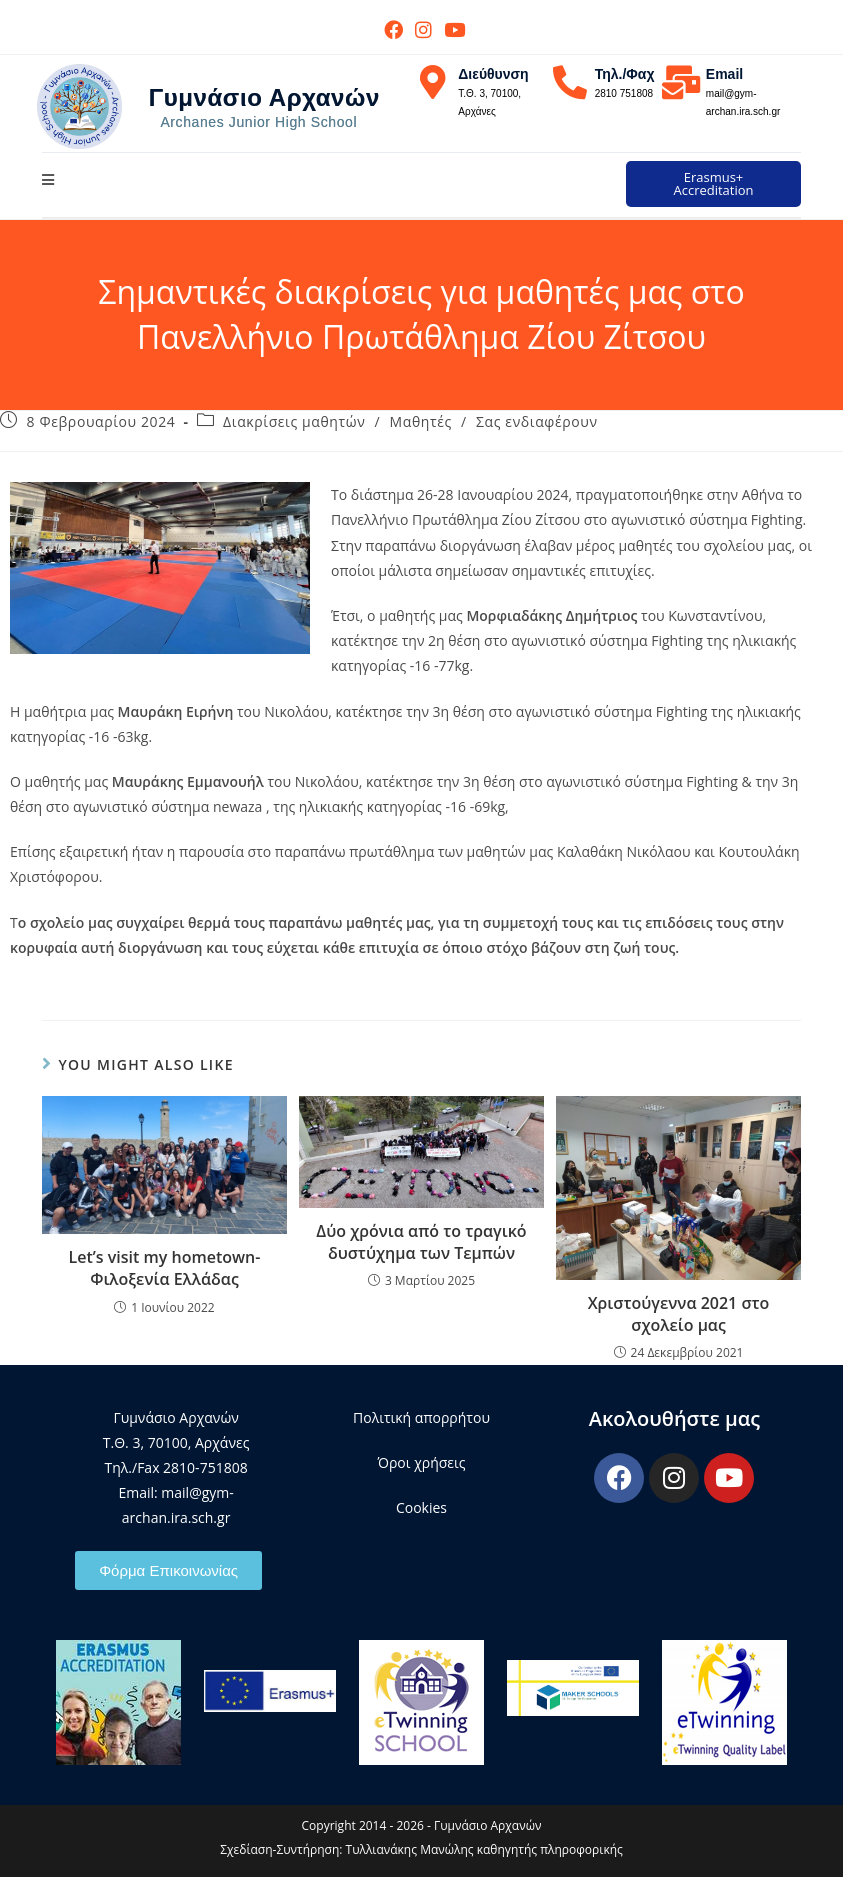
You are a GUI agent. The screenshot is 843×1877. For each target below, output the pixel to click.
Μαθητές (421, 421)
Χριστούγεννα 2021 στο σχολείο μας (679, 1314)
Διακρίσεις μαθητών (294, 421)
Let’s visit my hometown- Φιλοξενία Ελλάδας (164, 1268)
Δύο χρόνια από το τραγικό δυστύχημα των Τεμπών (421, 1242)
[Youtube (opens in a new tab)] (451, 29)
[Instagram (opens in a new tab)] (423, 29)
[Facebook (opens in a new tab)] (393, 29)
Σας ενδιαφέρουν (537, 421)
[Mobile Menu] (48, 180)
